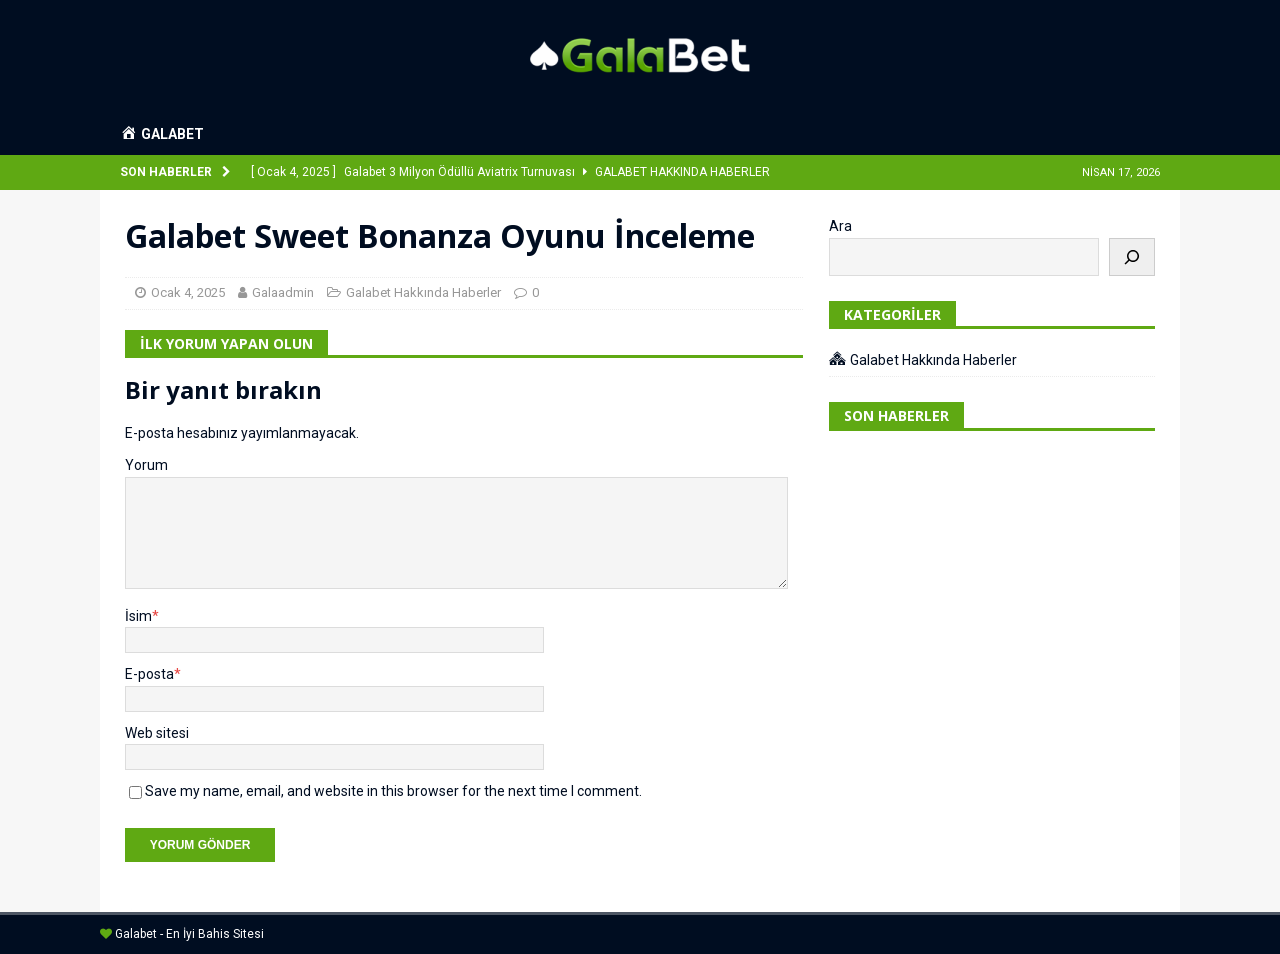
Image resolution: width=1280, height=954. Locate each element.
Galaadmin (283, 292)
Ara (840, 226)
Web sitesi (157, 733)
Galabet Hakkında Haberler (423, 292)
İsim (138, 616)
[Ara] (1132, 257)
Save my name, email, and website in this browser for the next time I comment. (393, 791)
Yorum (146, 465)
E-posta (149, 674)
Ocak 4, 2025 (188, 292)
